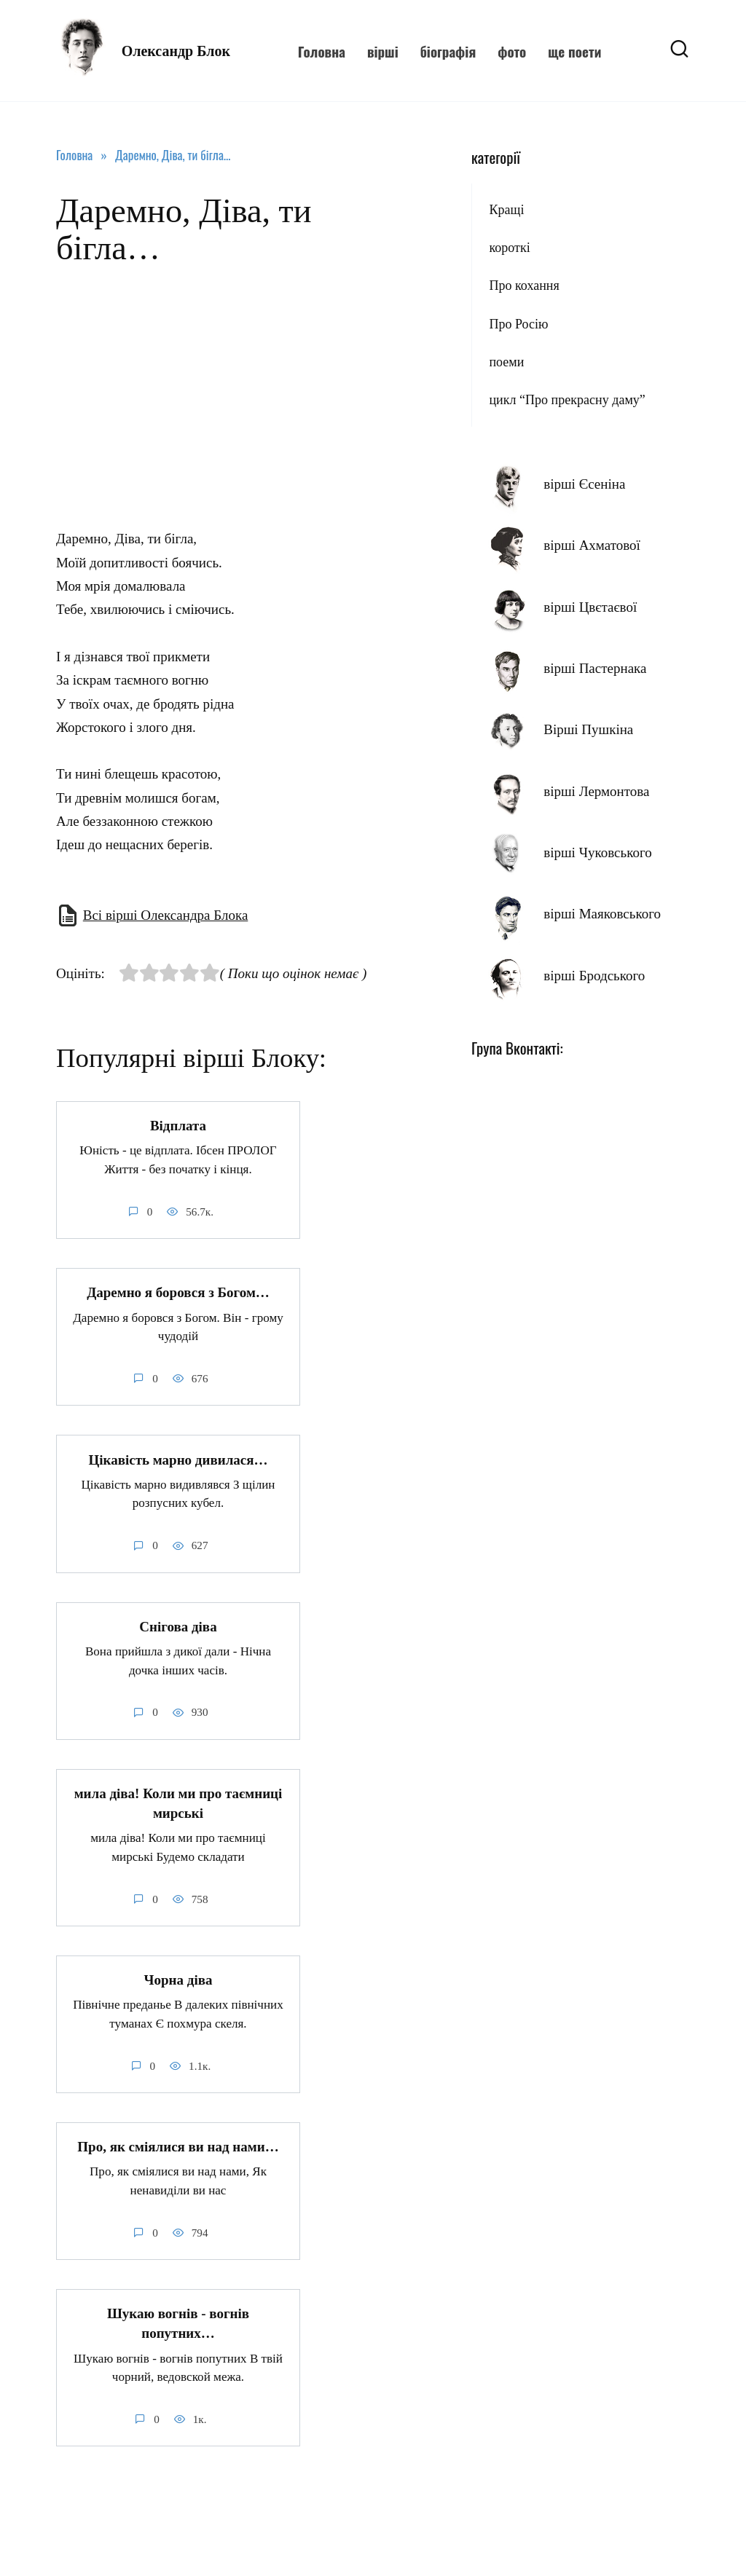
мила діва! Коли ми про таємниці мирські (178, 1802)
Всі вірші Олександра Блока (165, 915)
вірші (382, 51)
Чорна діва (178, 1979)
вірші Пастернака (594, 668)
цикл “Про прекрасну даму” (567, 400)
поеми (506, 362)
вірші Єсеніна (584, 484)
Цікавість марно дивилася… (177, 1459)
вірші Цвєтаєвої (590, 607)
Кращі (506, 209)
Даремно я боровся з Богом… (178, 1292)
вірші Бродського (594, 975)
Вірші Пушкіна (588, 729)
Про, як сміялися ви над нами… (177, 2146)
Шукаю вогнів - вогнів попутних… (178, 2322)
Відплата (178, 1125)
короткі (509, 247)
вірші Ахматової (591, 545)
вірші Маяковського (602, 913)
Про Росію (518, 324)
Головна (321, 51)
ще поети (574, 51)
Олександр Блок (176, 51)
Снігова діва (177, 1626)
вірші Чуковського (597, 852)
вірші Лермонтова (596, 791)
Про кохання (524, 285)
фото (512, 51)
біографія (448, 51)
